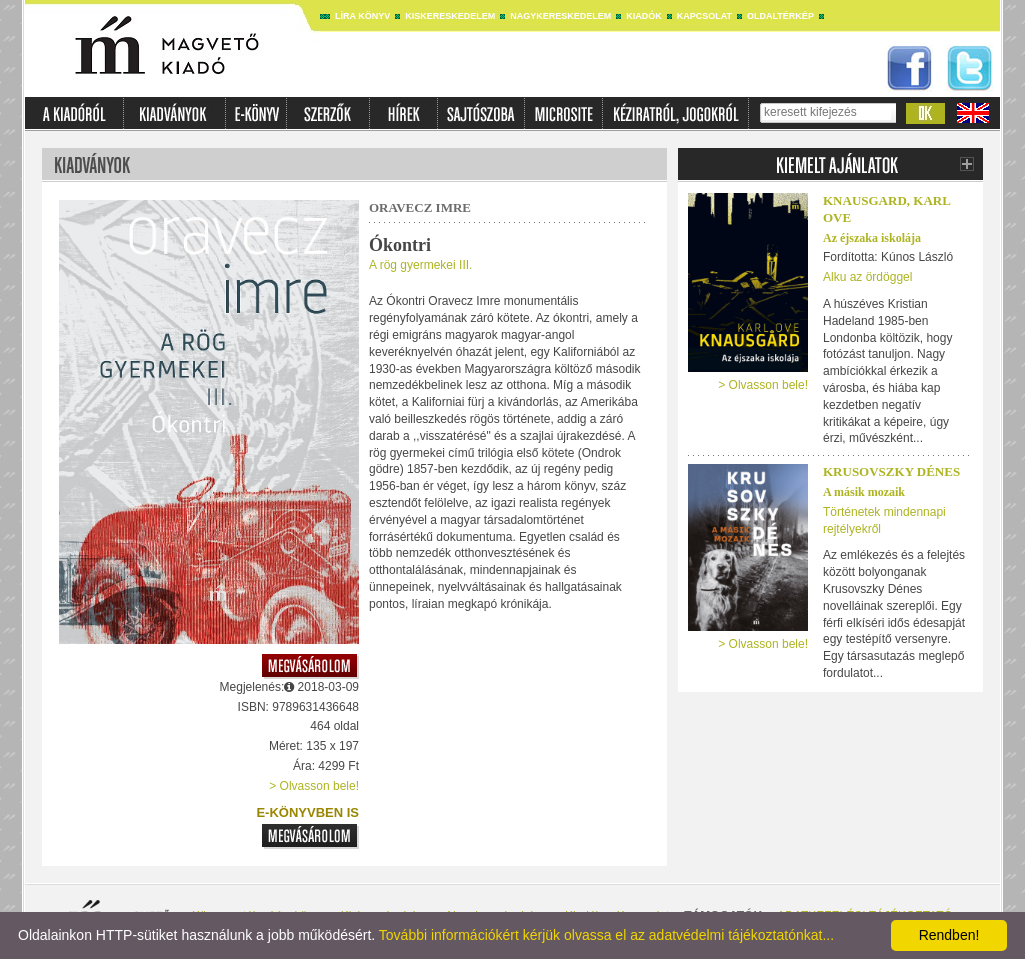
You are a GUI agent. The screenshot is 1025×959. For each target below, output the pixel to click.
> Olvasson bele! (314, 786)
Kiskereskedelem (450, 16)
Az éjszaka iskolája (872, 238)
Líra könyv (362, 16)
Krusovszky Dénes (891, 471)
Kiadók (644, 16)
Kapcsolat (704, 16)
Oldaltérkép (780, 16)
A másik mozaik (864, 492)
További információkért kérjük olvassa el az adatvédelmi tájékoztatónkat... (606, 935)
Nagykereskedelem (560, 16)
